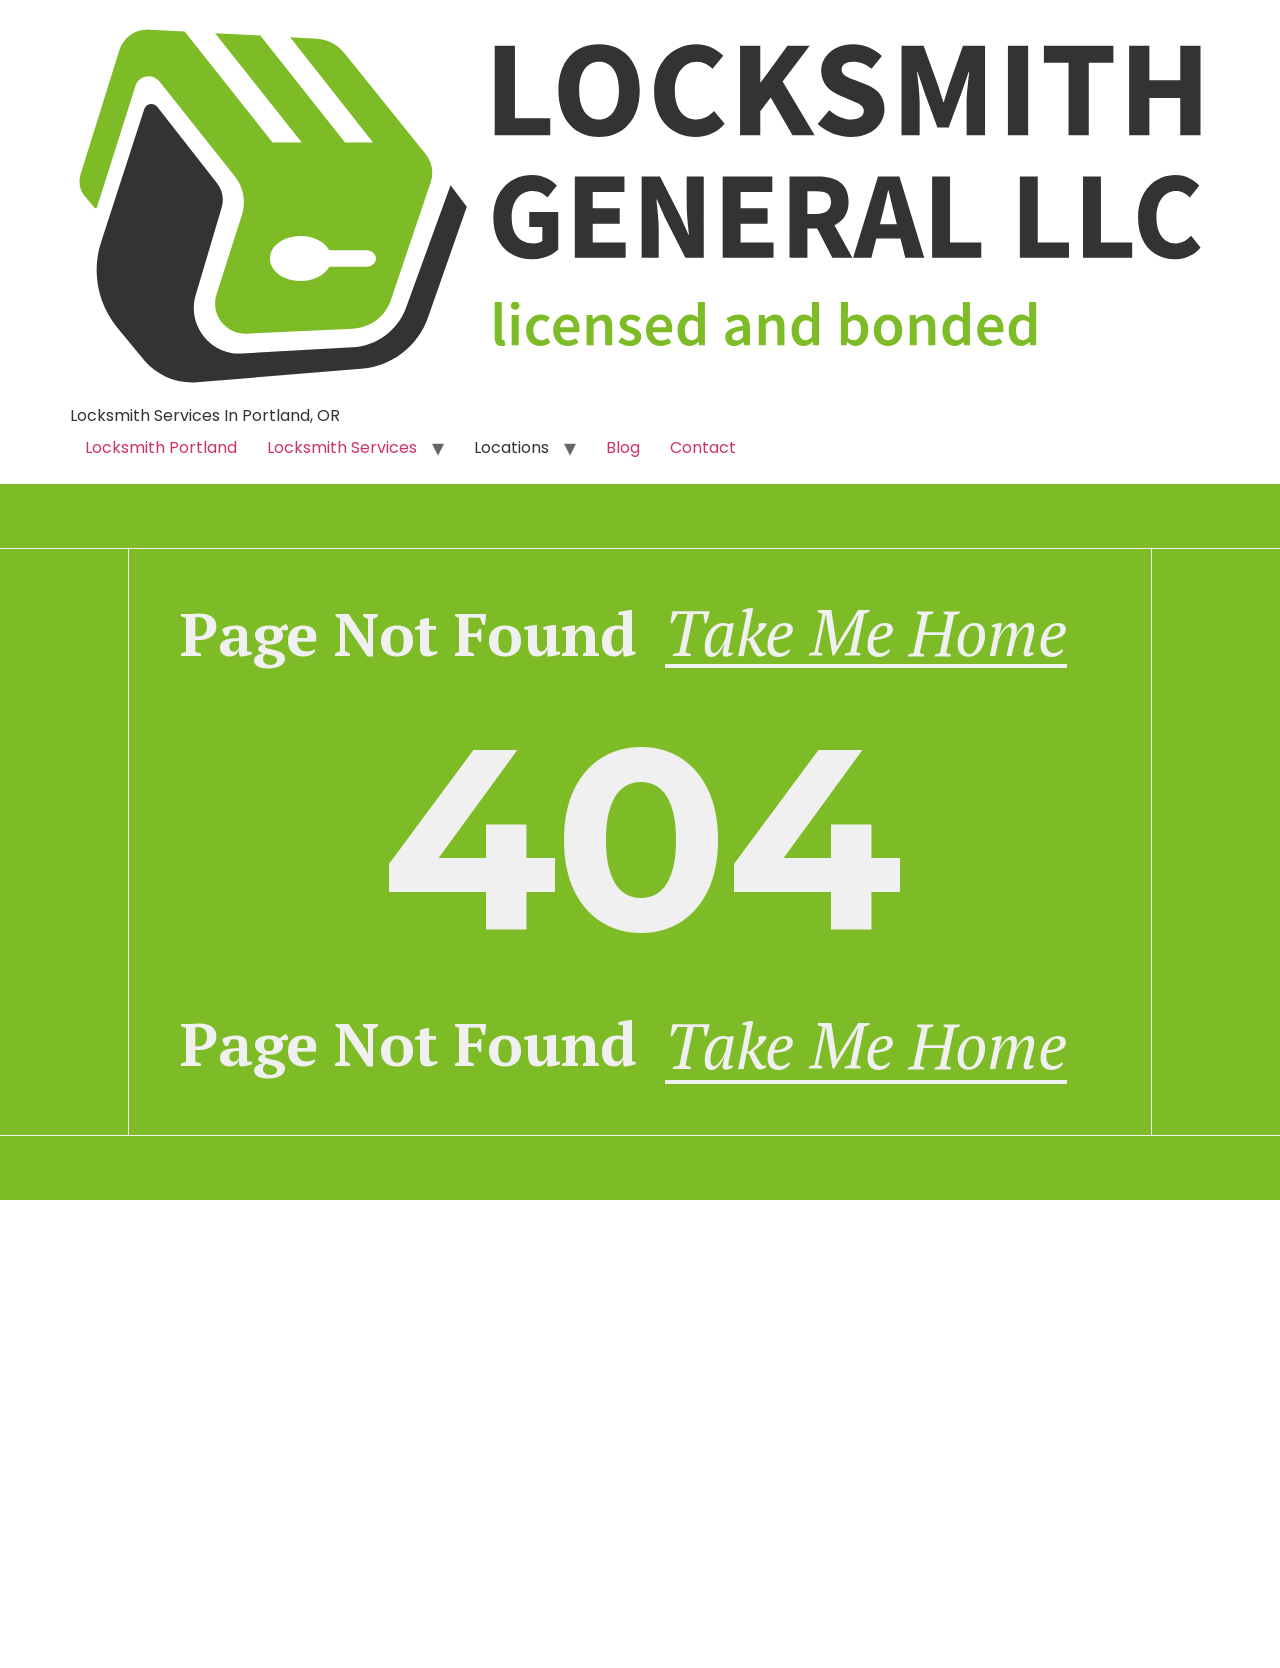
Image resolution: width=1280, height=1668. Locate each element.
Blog (623, 447)
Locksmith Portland (161, 447)
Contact (703, 447)
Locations (511, 447)
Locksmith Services (342, 447)
